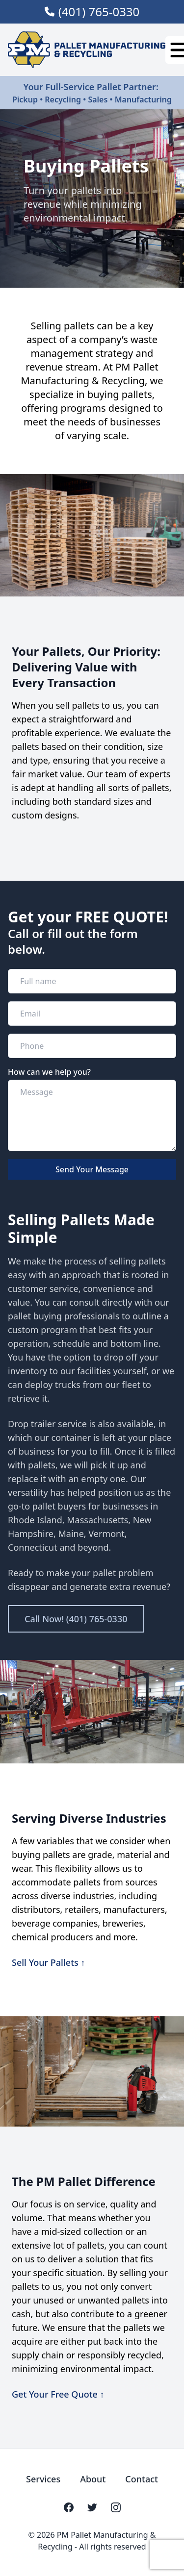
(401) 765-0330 (99, 12)
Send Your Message (92, 1169)
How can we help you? (49, 1071)
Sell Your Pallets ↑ (48, 1962)
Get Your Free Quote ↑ (58, 2394)
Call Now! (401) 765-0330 (76, 1619)
